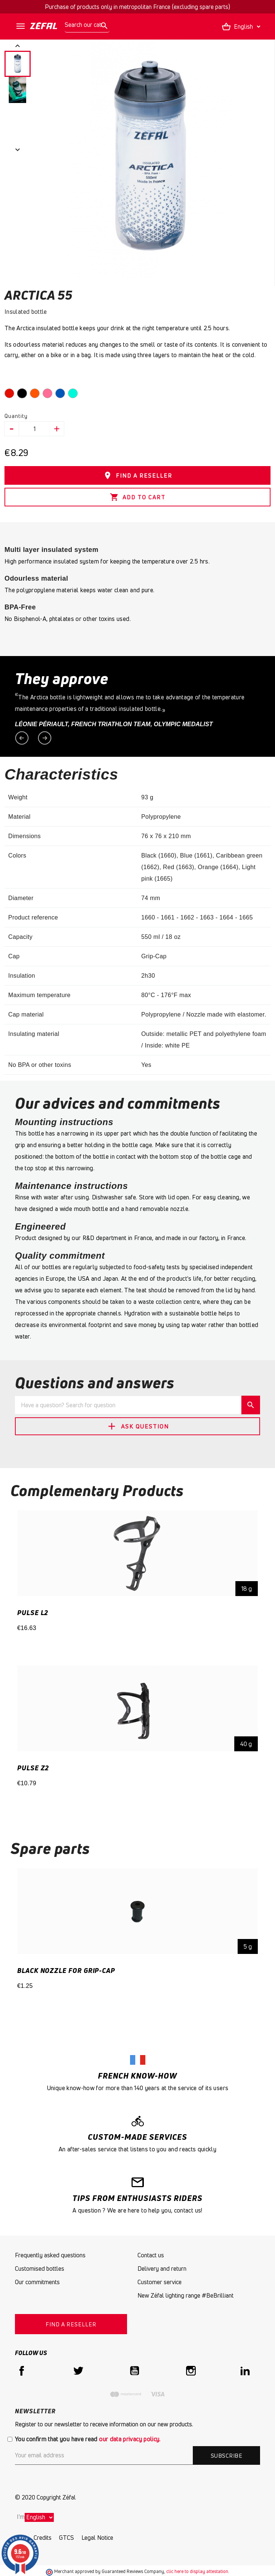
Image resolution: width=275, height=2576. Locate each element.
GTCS (66, 2537)
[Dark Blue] (61, 395)
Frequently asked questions (50, 2255)
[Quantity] (34, 428)
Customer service (160, 2282)
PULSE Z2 (33, 1767)
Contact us (151, 2255)
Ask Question (137, 1426)
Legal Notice (97, 2537)
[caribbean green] (74, 395)
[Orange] (36, 395)
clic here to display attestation (197, 2571)
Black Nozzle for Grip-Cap (66, 1970)
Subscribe (226, 2455)
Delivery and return (162, 2268)
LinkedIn (247, 2370)
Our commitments (37, 2282)
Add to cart (138, 497)
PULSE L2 (32, 1612)
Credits (43, 2537)
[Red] (10, 395)
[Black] (23, 395)
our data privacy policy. (130, 2439)
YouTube (134, 2370)
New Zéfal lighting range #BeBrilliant (186, 2295)
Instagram (191, 2370)
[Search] (87, 24)
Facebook (21, 2370)
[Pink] (49, 395)
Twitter (78, 2370)
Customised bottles (39, 2268)
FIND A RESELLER (137, 475)
